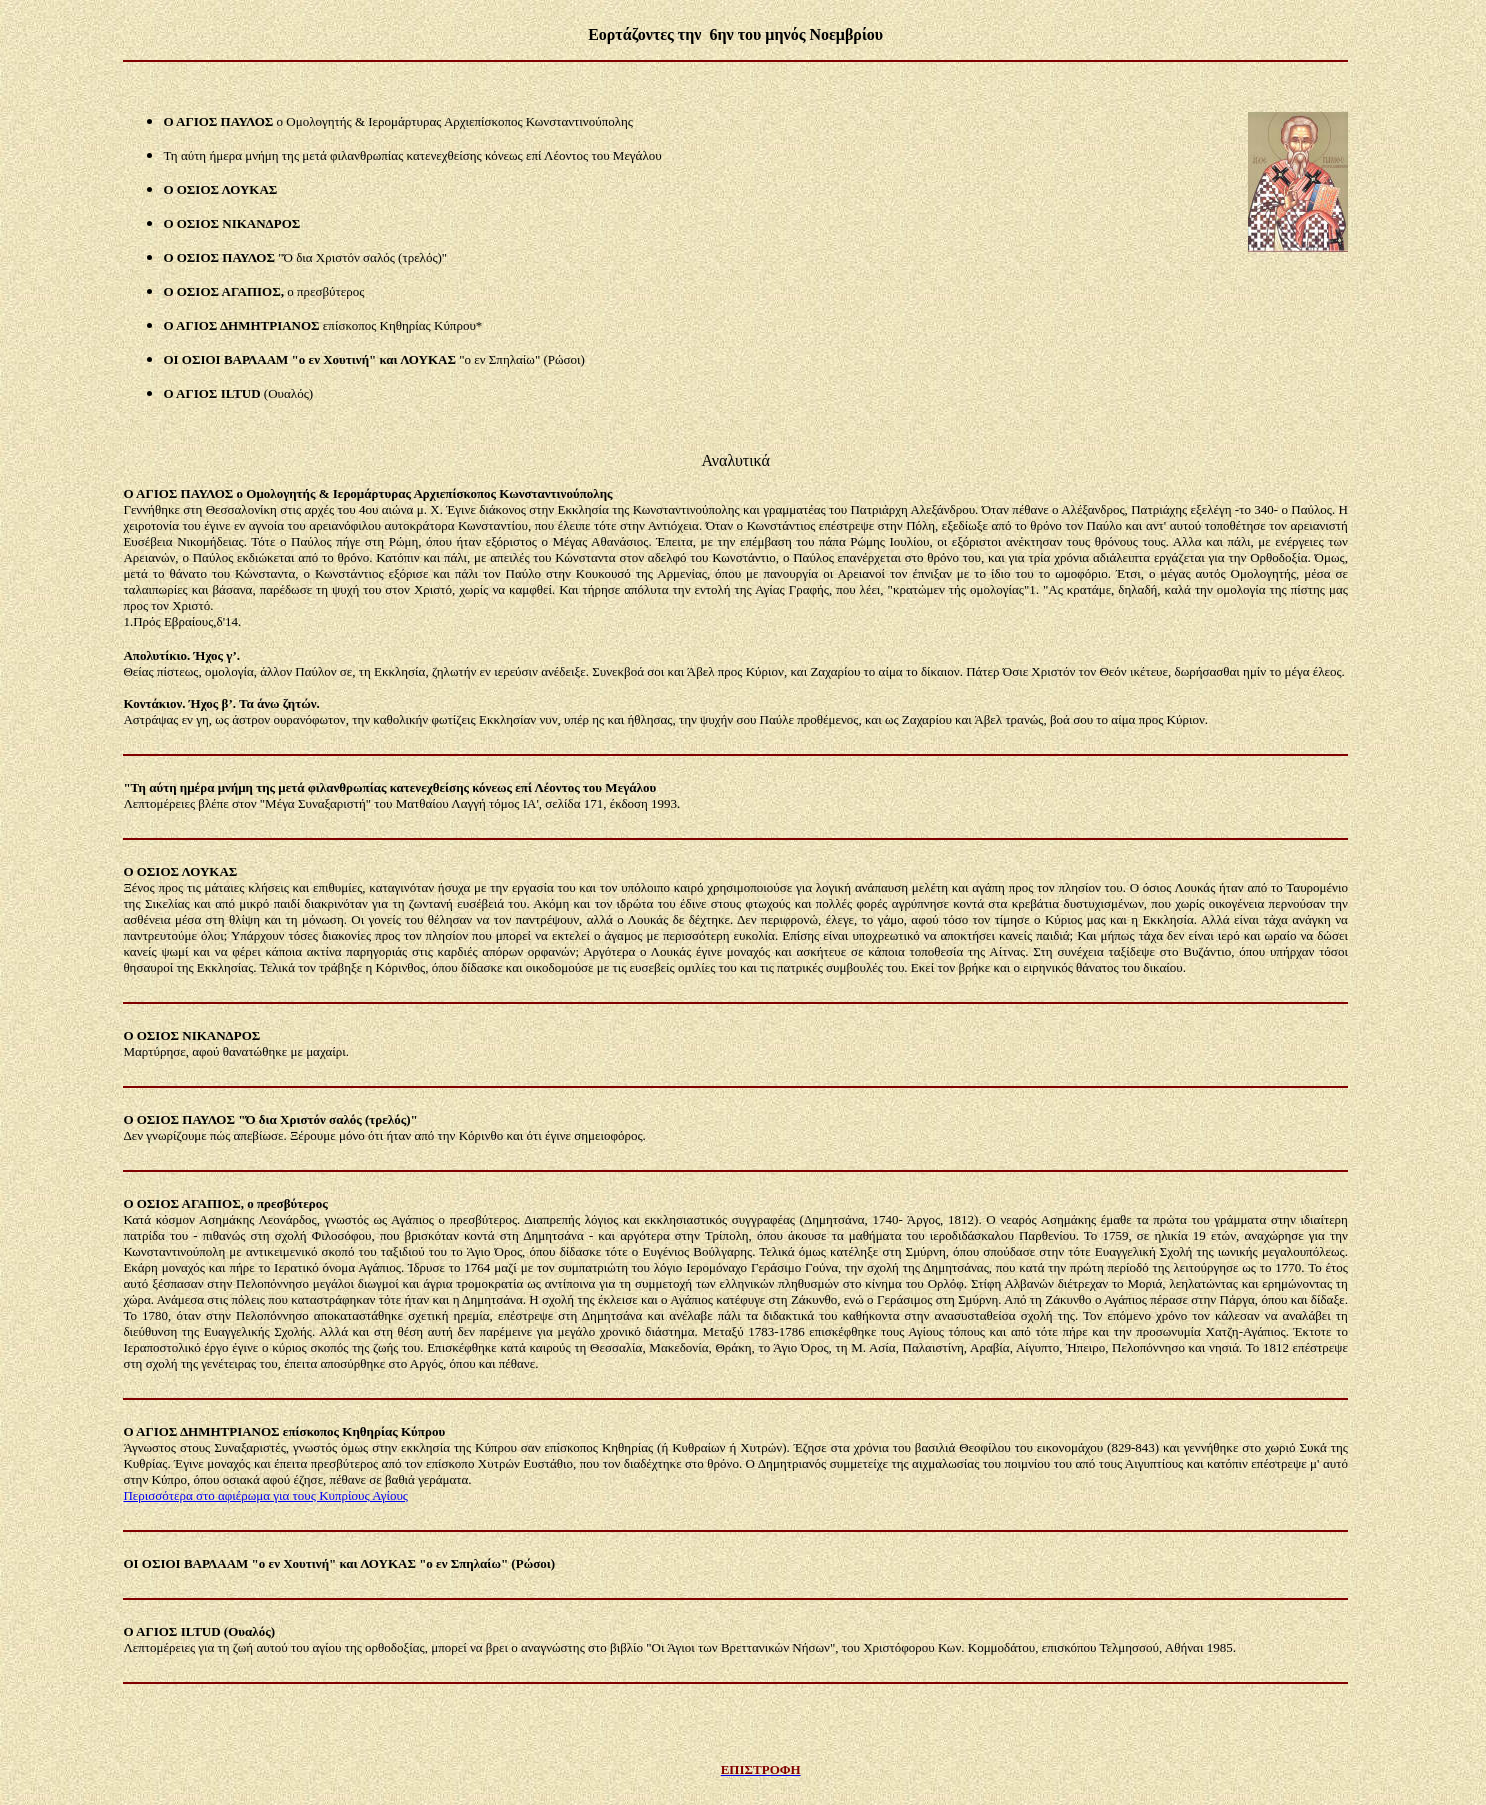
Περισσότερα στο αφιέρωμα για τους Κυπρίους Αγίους (265, 1495)
